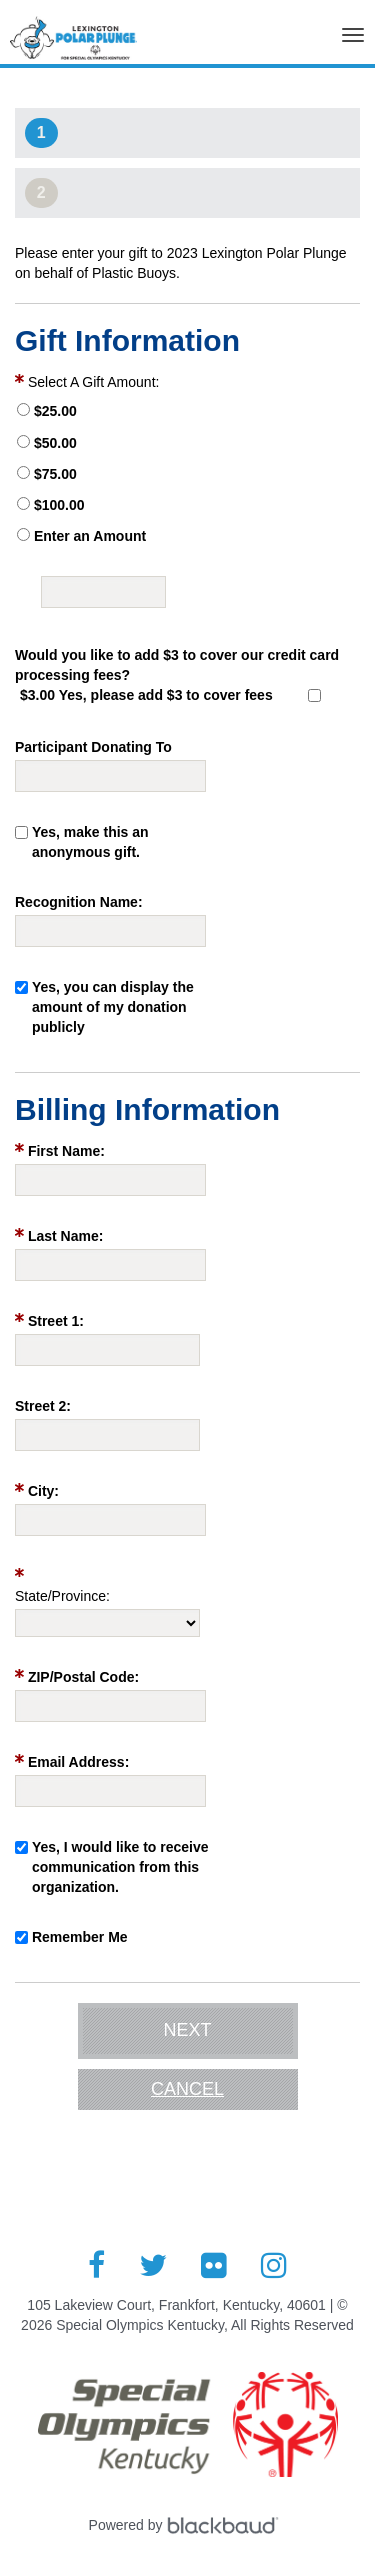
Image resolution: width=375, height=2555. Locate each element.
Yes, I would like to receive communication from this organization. (120, 1867)
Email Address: (78, 1762)
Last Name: (65, 1236)
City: (43, 1491)
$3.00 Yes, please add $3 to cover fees (146, 695)
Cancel (187, 2089)
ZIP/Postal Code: (83, 1677)
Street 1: (56, 1321)
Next (187, 2030)
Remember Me (80, 1937)
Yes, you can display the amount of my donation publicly (113, 1007)
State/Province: (62, 1596)
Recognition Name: (79, 902)
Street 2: (43, 1406)
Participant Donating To (93, 747)
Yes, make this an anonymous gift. (90, 842)
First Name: (66, 1151)
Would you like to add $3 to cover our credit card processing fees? (177, 665)
